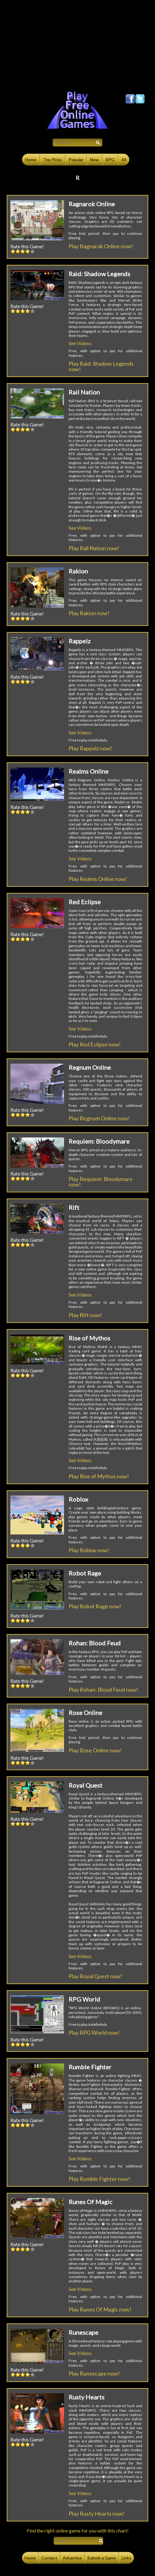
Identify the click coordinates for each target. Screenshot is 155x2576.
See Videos (80, 343)
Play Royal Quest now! (95, 1976)
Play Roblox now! (89, 1550)
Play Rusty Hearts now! (97, 2513)
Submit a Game (101, 2557)
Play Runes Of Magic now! (100, 2309)
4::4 (27, 251)
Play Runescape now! (94, 2373)
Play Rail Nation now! (94, 548)
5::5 (32, 251)
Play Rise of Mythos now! (99, 1476)
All (123, 159)
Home (30, 159)
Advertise (72, 2557)
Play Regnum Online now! (99, 1118)
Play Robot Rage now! (95, 1606)
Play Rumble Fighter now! (99, 2178)
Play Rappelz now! (90, 748)
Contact (49, 2557)
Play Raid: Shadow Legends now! (101, 366)
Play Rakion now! (89, 613)
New (94, 159)
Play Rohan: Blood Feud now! (103, 1689)
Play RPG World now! (94, 2032)
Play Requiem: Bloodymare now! (101, 1182)
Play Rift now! (85, 1315)
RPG (110, 159)
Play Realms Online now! (98, 878)
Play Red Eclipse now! (95, 1044)
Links (126, 2557)
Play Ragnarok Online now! (101, 246)
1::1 (12, 251)
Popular (76, 159)
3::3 (22, 251)
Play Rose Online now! (95, 1750)
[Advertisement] (77, 43)
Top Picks (52, 159)
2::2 (17, 251)
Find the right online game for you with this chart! (78, 2530)
